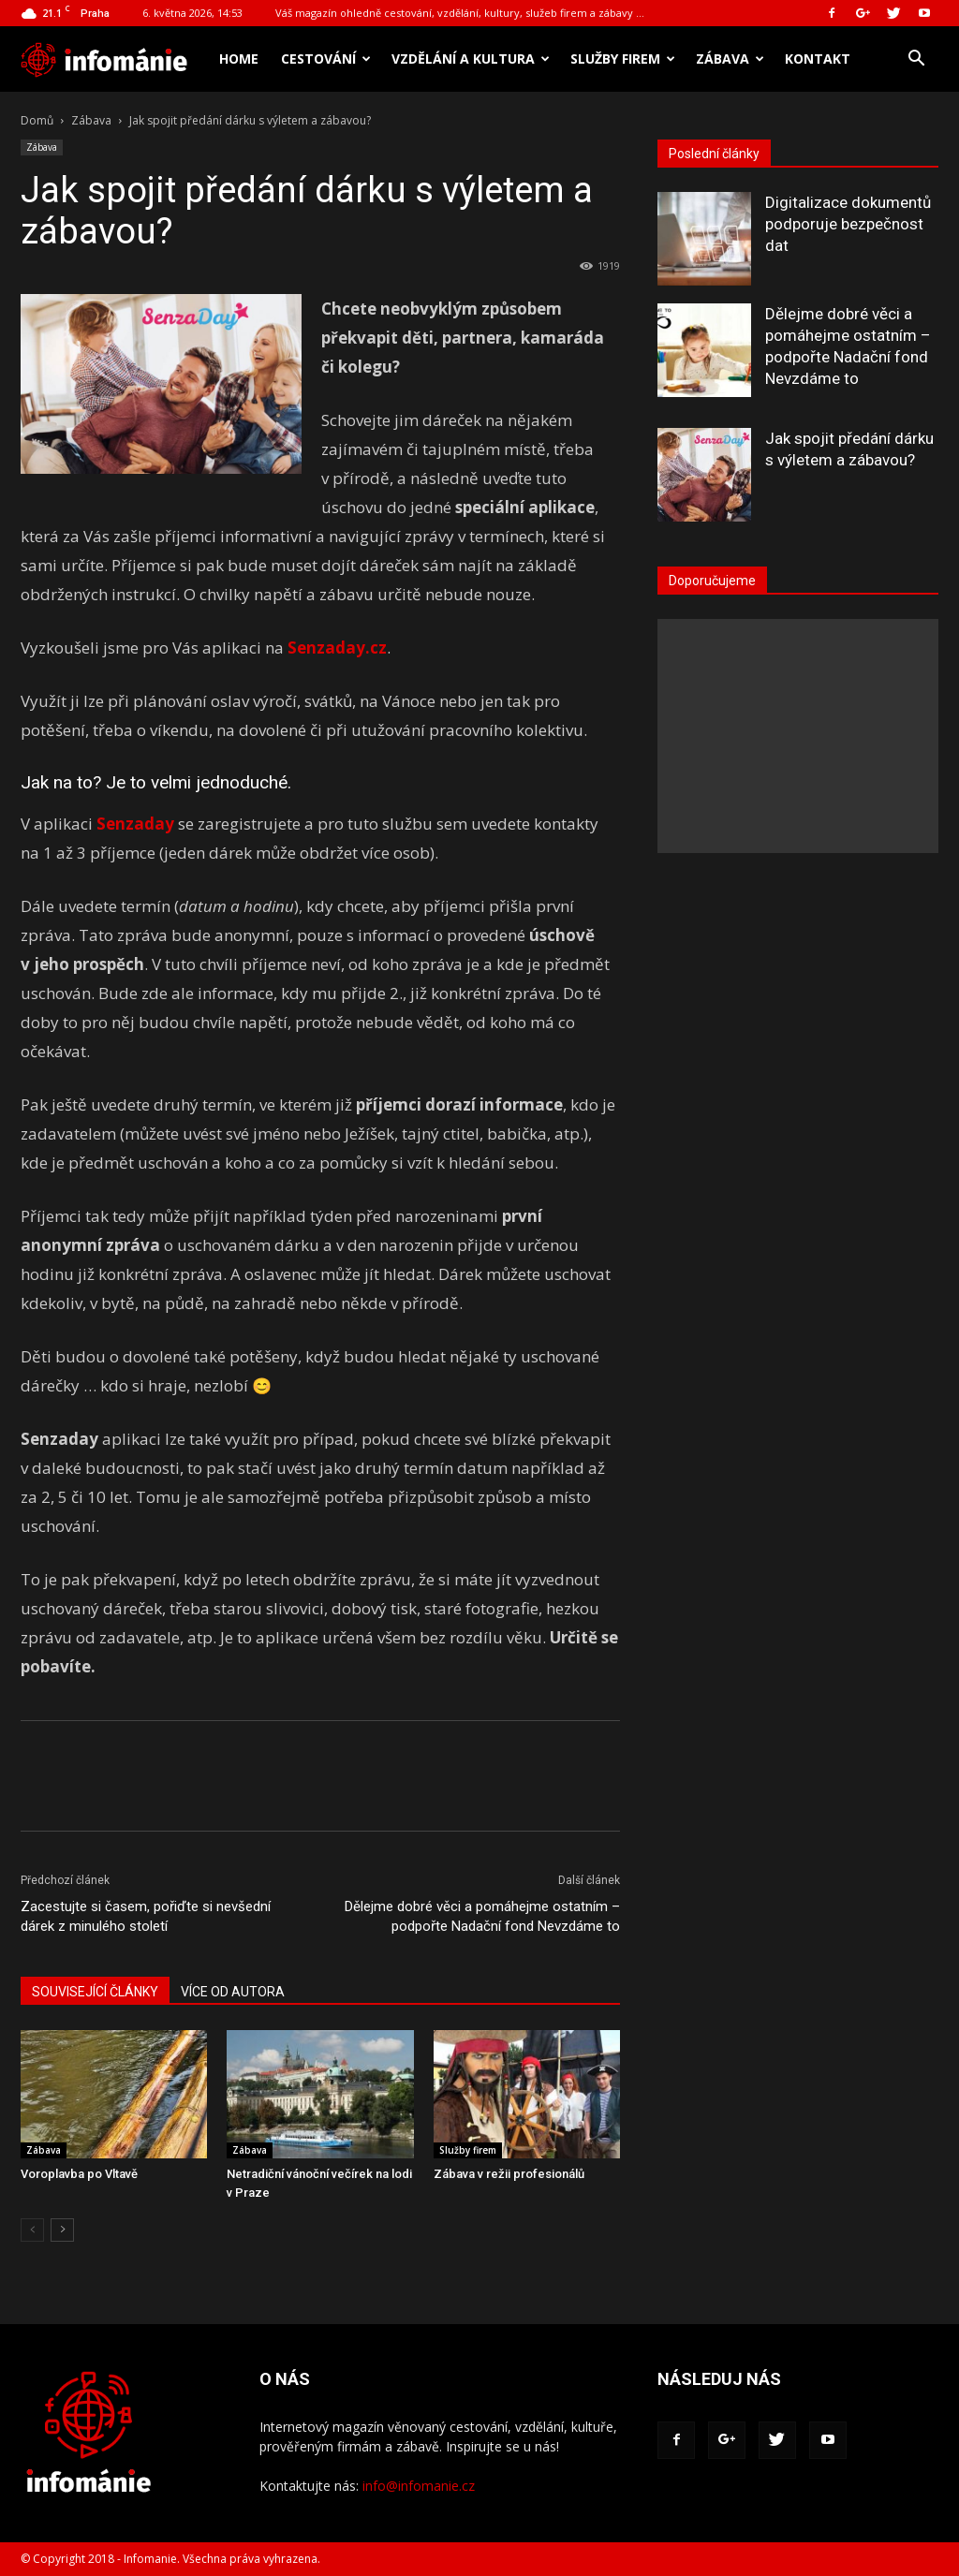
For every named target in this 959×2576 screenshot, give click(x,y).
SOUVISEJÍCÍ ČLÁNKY (95, 1991)
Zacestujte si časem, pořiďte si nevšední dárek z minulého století (146, 1916)
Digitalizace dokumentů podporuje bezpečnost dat (848, 224)
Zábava (730, 58)
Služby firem (622, 58)
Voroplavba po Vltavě (79, 2174)
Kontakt (817, 58)
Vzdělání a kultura (470, 58)
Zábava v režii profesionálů (509, 2174)
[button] (915, 60)
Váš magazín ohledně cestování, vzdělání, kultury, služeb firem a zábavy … (459, 13)
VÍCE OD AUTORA (233, 1991)
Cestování (326, 58)
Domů (37, 120)
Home (238, 58)
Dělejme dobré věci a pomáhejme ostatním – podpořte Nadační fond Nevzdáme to (482, 1916)
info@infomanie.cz (418, 2486)
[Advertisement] (797, 736)
